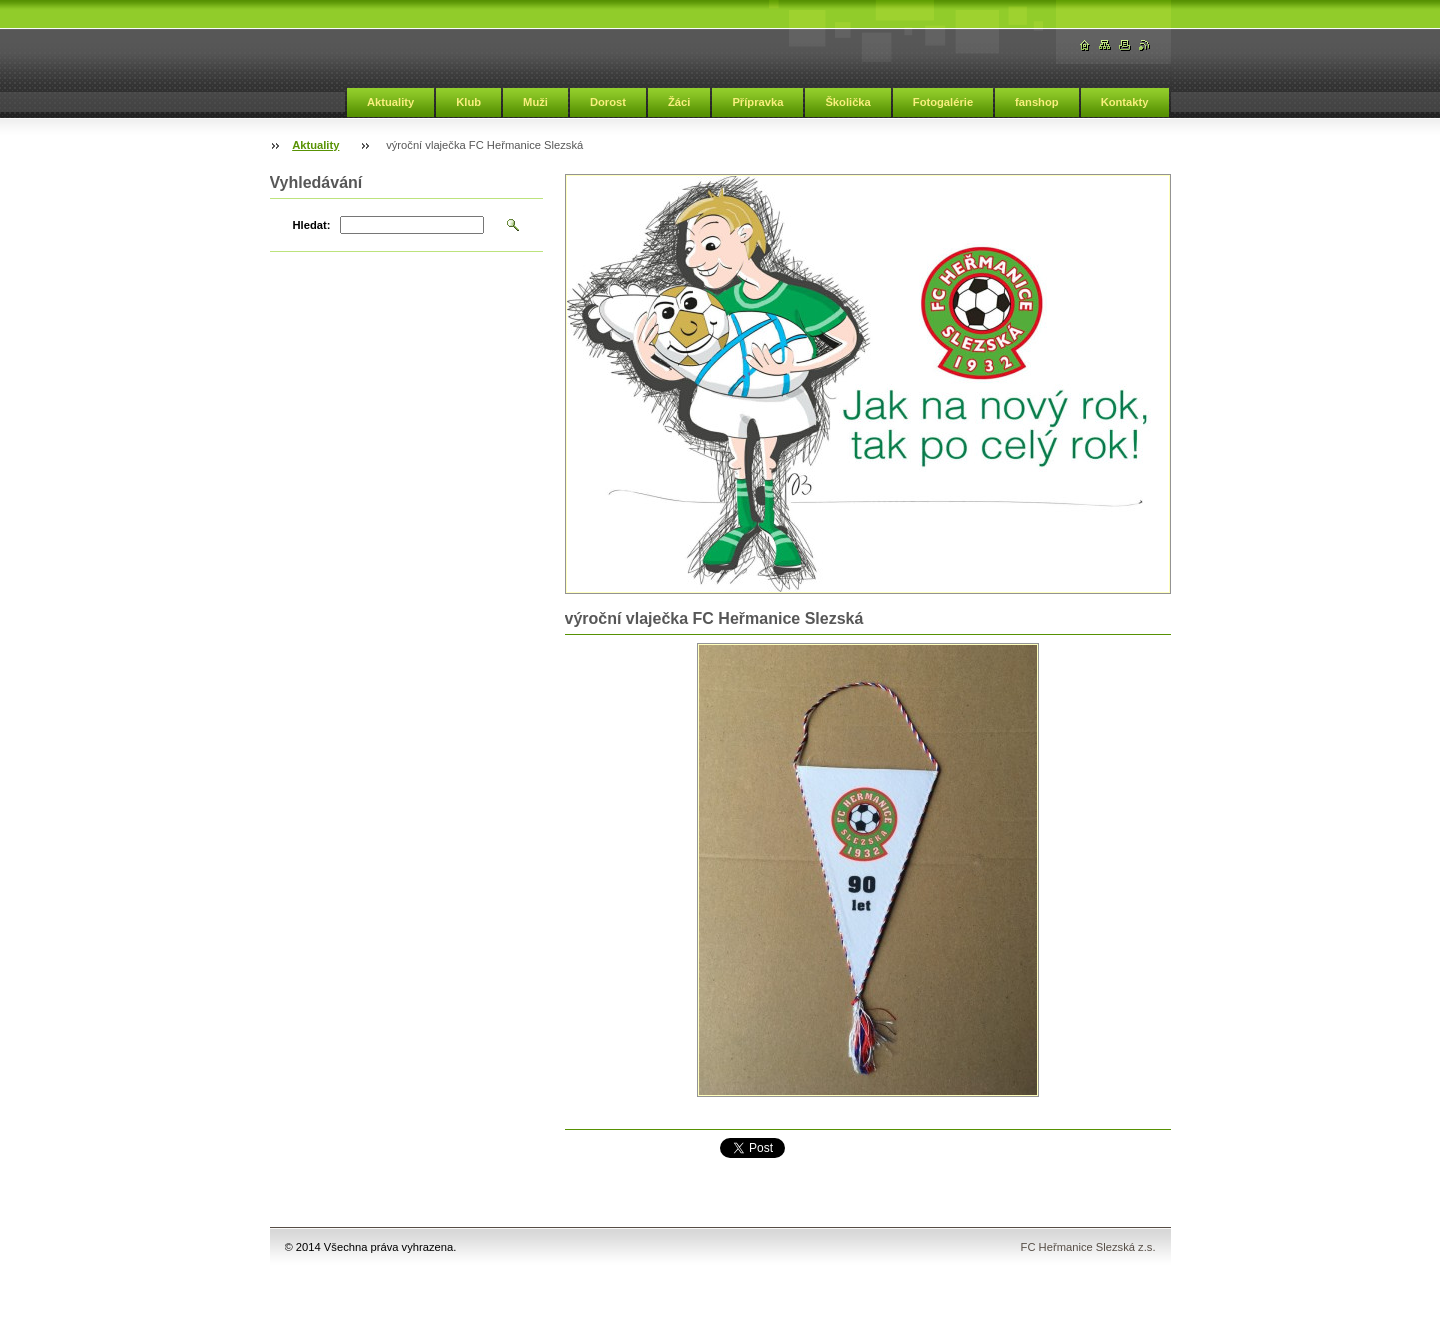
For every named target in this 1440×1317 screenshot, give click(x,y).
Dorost (608, 102)
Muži (535, 102)
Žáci (679, 102)
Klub (468, 102)
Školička (847, 102)
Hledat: (312, 225)
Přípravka (757, 102)
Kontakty (1125, 102)
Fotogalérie (943, 102)
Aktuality (390, 102)
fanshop (1037, 102)
